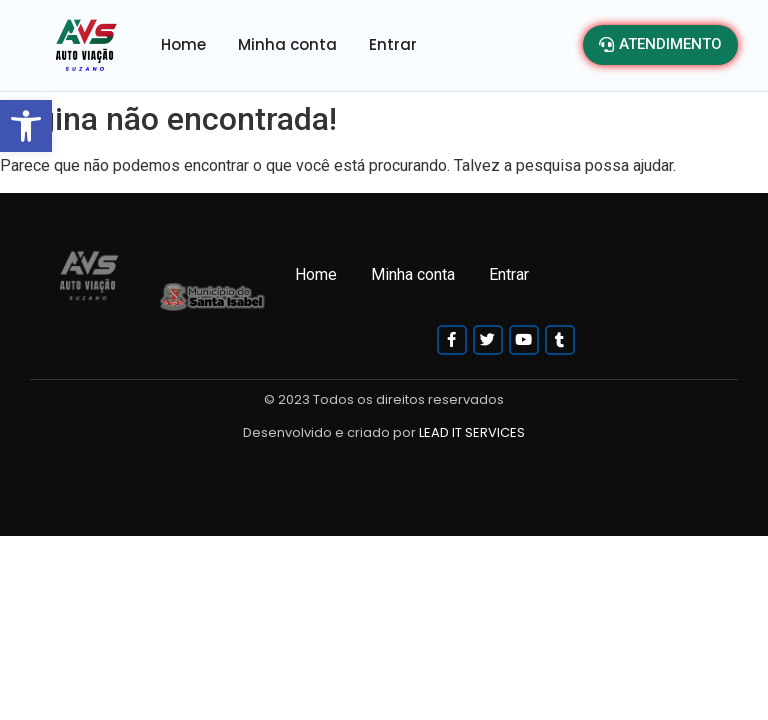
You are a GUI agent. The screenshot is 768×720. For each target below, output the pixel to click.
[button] (26, 126)
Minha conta (287, 44)
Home (183, 44)
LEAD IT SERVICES (472, 432)
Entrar (393, 44)
